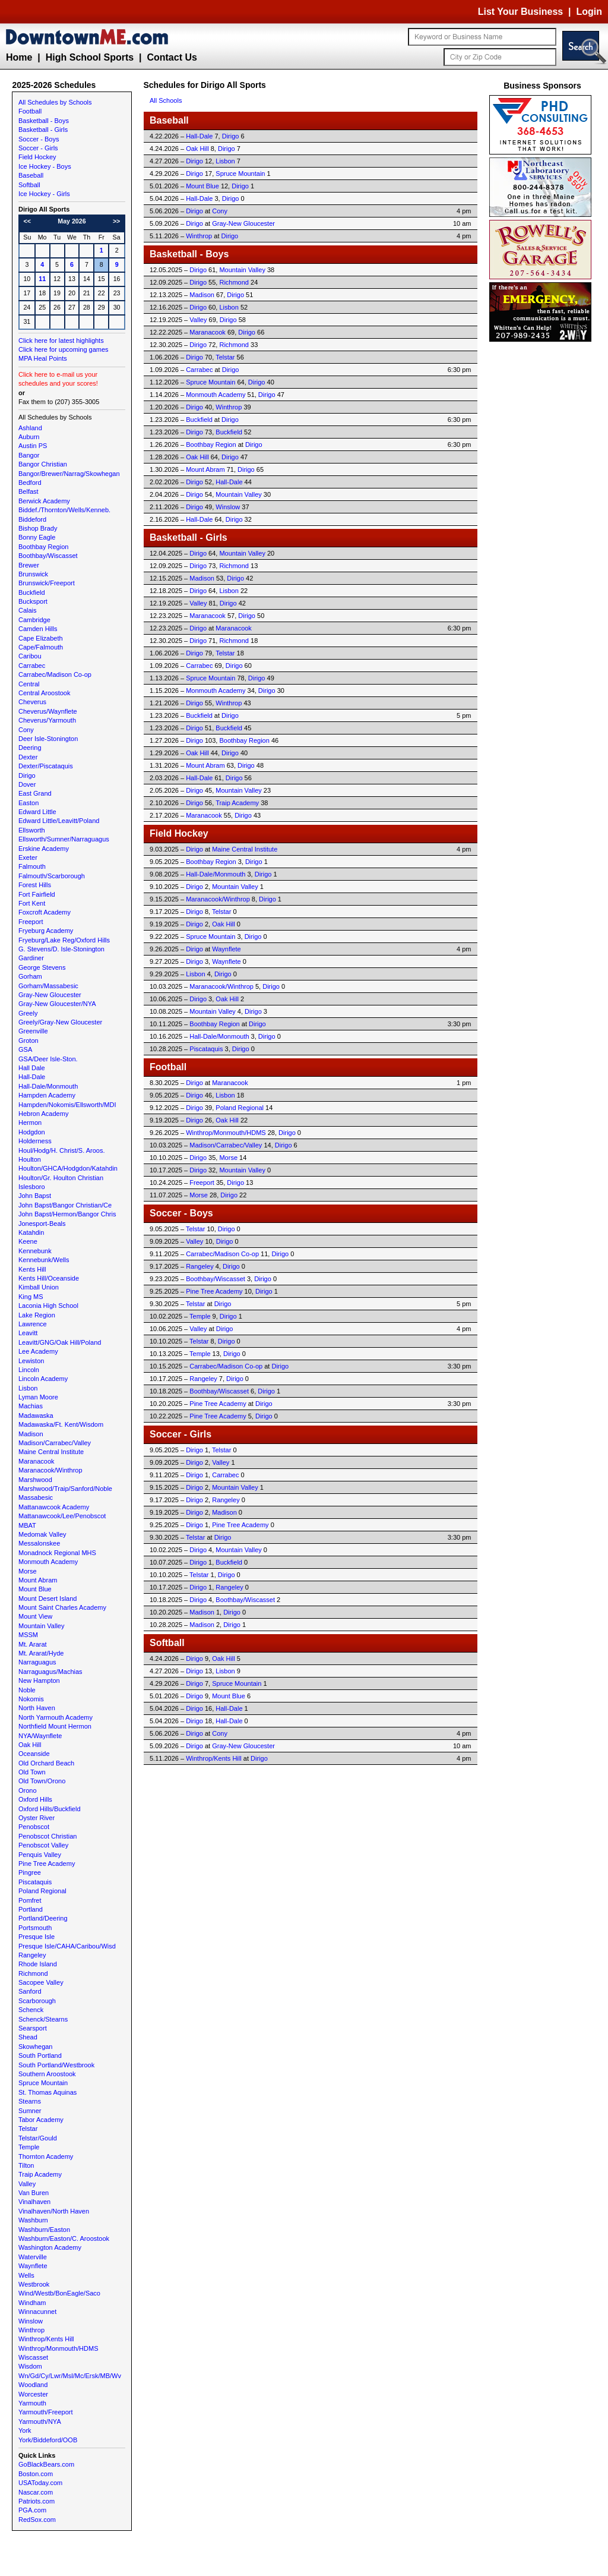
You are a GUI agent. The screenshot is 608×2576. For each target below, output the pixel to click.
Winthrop (31, 2330)
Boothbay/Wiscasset (48, 555)
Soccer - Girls (38, 148)
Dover (27, 784)
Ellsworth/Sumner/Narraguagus (63, 839)
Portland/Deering (43, 1918)
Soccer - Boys (38, 139)
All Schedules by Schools (55, 102)
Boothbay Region (43, 546)
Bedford (30, 482)
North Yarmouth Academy (55, 1717)
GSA (25, 1049)
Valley (27, 2183)
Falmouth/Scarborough (51, 875)
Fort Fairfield (36, 894)
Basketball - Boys (43, 120)
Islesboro (31, 1186)
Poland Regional (42, 1890)
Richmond (33, 1973)
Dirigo (27, 775)
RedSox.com (37, 2519)
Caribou (30, 656)
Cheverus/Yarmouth (47, 720)
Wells (26, 2275)
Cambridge (34, 619)
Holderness (35, 1140)
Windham (32, 2302)
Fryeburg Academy (45, 930)
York (24, 2430)
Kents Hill (32, 1269)
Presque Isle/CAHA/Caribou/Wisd (67, 1946)
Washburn (33, 2220)
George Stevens (42, 967)
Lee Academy (38, 1351)
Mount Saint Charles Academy (62, 1607)
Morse (27, 1571)
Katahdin (31, 1232)
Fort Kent (31, 903)
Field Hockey (37, 156)
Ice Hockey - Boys (44, 166)
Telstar (27, 2128)
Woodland (33, 2384)
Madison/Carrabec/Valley (54, 1442)
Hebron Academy (43, 1113)
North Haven (36, 1707)
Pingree (29, 1872)
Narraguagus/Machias (50, 1671)
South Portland (40, 2055)
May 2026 (72, 221)
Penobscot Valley (43, 1845)
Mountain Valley (41, 1625)
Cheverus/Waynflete (47, 711)
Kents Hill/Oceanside (48, 1278)
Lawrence (32, 1324)
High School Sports (90, 57)
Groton (28, 1040)
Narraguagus (37, 1662)
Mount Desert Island (47, 1598)
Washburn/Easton (44, 2229)
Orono (27, 1790)
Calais (27, 610)
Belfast (28, 491)
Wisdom (30, 2366)
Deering (30, 747)
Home (19, 57)
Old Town (32, 1772)
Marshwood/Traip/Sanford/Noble (65, 1488)
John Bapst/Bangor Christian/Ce (65, 1205)
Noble (27, 1690)
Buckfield (31, 592)
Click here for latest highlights (61, 340)
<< (27, 221)
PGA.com (32, 2510)
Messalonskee (39, 1543)
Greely (27, 1013)
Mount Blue (35, 1589)
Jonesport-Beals (42, 1223)
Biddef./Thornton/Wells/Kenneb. (64, 509)
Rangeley (32, 1955)
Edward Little (37, 811)
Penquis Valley (39, 1854)
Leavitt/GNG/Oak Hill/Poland (59, 1342)
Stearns (29, 2101)
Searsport (32, 2028)
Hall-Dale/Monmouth (48, 1086)
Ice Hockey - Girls (44, 193)
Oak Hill (30, 1744)
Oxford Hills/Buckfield (49, 1808)
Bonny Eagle (36, 537)
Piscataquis (35, 1882)
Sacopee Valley (41, 1982)
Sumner (30, 2110)
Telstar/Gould (37, 2138)
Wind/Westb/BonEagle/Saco (59, 2293)
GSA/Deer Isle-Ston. (48, 1058)
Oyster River (36, 1817)
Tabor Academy (41, 2119)
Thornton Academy (45, 2156)
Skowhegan (35, 2046)
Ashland (30, 427)
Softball (29, 184)
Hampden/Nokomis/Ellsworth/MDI (67, 1104)
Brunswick (33, 574)
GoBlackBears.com (46, 2464)
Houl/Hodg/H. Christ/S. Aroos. (61, 1150)
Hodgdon (31, 1132)
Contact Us (172, 57)
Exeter (27, 857)
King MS (30, 1296)
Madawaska (35, 1415)
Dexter (27, 757)
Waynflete (33, 2265)
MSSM (28, 1634)
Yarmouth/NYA (39, 2421)
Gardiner (31, 957)
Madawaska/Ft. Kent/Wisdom (60, 1424)
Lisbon (27, 1388)
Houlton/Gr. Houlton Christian (60, 1177)
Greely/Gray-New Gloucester (60, 1022)
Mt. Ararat (32, 1644)
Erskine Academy (43, 848)
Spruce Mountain (43, 2082)
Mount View (35, 1616)
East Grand (35, 793)
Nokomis (31, 1698)
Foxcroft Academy (44, 912)
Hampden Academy (46, 1095)
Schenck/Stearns (43, 2019)
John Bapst (34, 1195)
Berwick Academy (44, 501)
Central (28, 684)
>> (116, 221)
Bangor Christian (42, 464)
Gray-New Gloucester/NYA (57, 1003)
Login (589, 12)
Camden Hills (37, 628)
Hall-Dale (31, 1076)
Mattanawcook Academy (53, 1507)
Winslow (30, 2321)
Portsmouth (35, 1927)
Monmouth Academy (48, 1561)
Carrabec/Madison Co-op (54, 674)
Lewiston (31, 1360)
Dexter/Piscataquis (45, 766)
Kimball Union (38, 1287)
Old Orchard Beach (46, 1763)
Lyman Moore (38, 1397)
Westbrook (33, 2284)
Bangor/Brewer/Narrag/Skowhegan (69, 473)
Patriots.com (36, 2501)
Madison (30, 1433)
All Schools (166, 100)
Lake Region (36, 1315)
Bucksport (33, 601)
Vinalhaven (34, 2201)
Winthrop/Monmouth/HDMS (58, 2348)
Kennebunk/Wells (43, 1259)
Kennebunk (35, 1250)
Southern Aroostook (47, 2073)
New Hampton (39, 1680)
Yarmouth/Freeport (45, 2412)
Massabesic (35, 1497)
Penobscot (33, 1826)
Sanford (30, 1991)
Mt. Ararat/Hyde (41, 1653)
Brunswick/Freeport (46, 583)
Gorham (30, 976)
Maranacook (36, 1461)
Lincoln (28, 1369)
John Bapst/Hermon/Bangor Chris (67, 1214)
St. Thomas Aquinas (47, 2092)
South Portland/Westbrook (56, 2065)
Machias (30, 1406)
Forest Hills (34, 884)
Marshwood (35, 1479)
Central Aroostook (44, 692)
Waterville (32, 2256)
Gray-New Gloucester (49, 994)
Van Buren (33, 2192)
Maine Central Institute (51, 1451)
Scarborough (37, 2000)
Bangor (28, 455)
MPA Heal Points (42, 358)
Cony (26, 729)
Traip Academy (40, 2174)
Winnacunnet (37, 2311)
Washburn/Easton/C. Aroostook (63, 2238)
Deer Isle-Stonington (48, 738)
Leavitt (27, 1332)
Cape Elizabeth (40, 638)
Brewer (28, 565)
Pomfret (30, 1900)
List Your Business (520, 12)
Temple (28, 2147)
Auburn (28, 436)
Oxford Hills (35, 1799)
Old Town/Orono (41, 1780)
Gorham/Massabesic (48, 985)
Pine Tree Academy (46, 1863)
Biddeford (32, 519)
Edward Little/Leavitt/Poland (58, 820)
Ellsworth (31, 830)
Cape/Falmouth (40, 647)
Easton (28, 802)
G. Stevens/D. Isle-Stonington (61, 949)
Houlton (29, 1159)
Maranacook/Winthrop (50, 1470)
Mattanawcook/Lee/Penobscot (62, 1515)
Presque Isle (36, 1936)
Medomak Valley (42, 1534)
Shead (27, 2037)
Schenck (30, 2009)
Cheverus (32, 701)
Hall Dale (31, 1067)
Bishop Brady (37, 528)
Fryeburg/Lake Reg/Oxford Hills (64, 940)
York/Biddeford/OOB (47, 2439)
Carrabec (31, 665)
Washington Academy (49, 2247)
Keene (27, 1241)
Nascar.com (35, 2492)
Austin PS (32, 445)
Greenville (33, 1031)
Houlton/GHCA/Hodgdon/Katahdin (68, 1168)
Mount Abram (37, 1580)
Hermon (30, 1122)
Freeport (30, 921)
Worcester (33, 2394)
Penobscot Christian (47, 1836)
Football (30, 111)
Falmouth (32, 866)
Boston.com (35, 2473)
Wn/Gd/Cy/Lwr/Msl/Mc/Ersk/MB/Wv (69, 2375)
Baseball (30, 175)
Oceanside (34, 1753)
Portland (30, 1909)
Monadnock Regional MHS (57, 1552)
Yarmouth (32, 2403)
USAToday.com (40, 2482)
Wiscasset (33, 2357)
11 (42, 278)
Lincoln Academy (43, 1378)
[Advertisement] (542, 523)
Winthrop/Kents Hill (46, 2338)
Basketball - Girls (43, 129)
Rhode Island (37, 1964)
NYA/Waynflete (40, 1735)
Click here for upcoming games (63, 349)
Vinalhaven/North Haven (53, 2211)
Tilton (26, 2165)
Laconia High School (48, 1305)
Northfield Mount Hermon (54, 1726)
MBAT (27, 1525)
